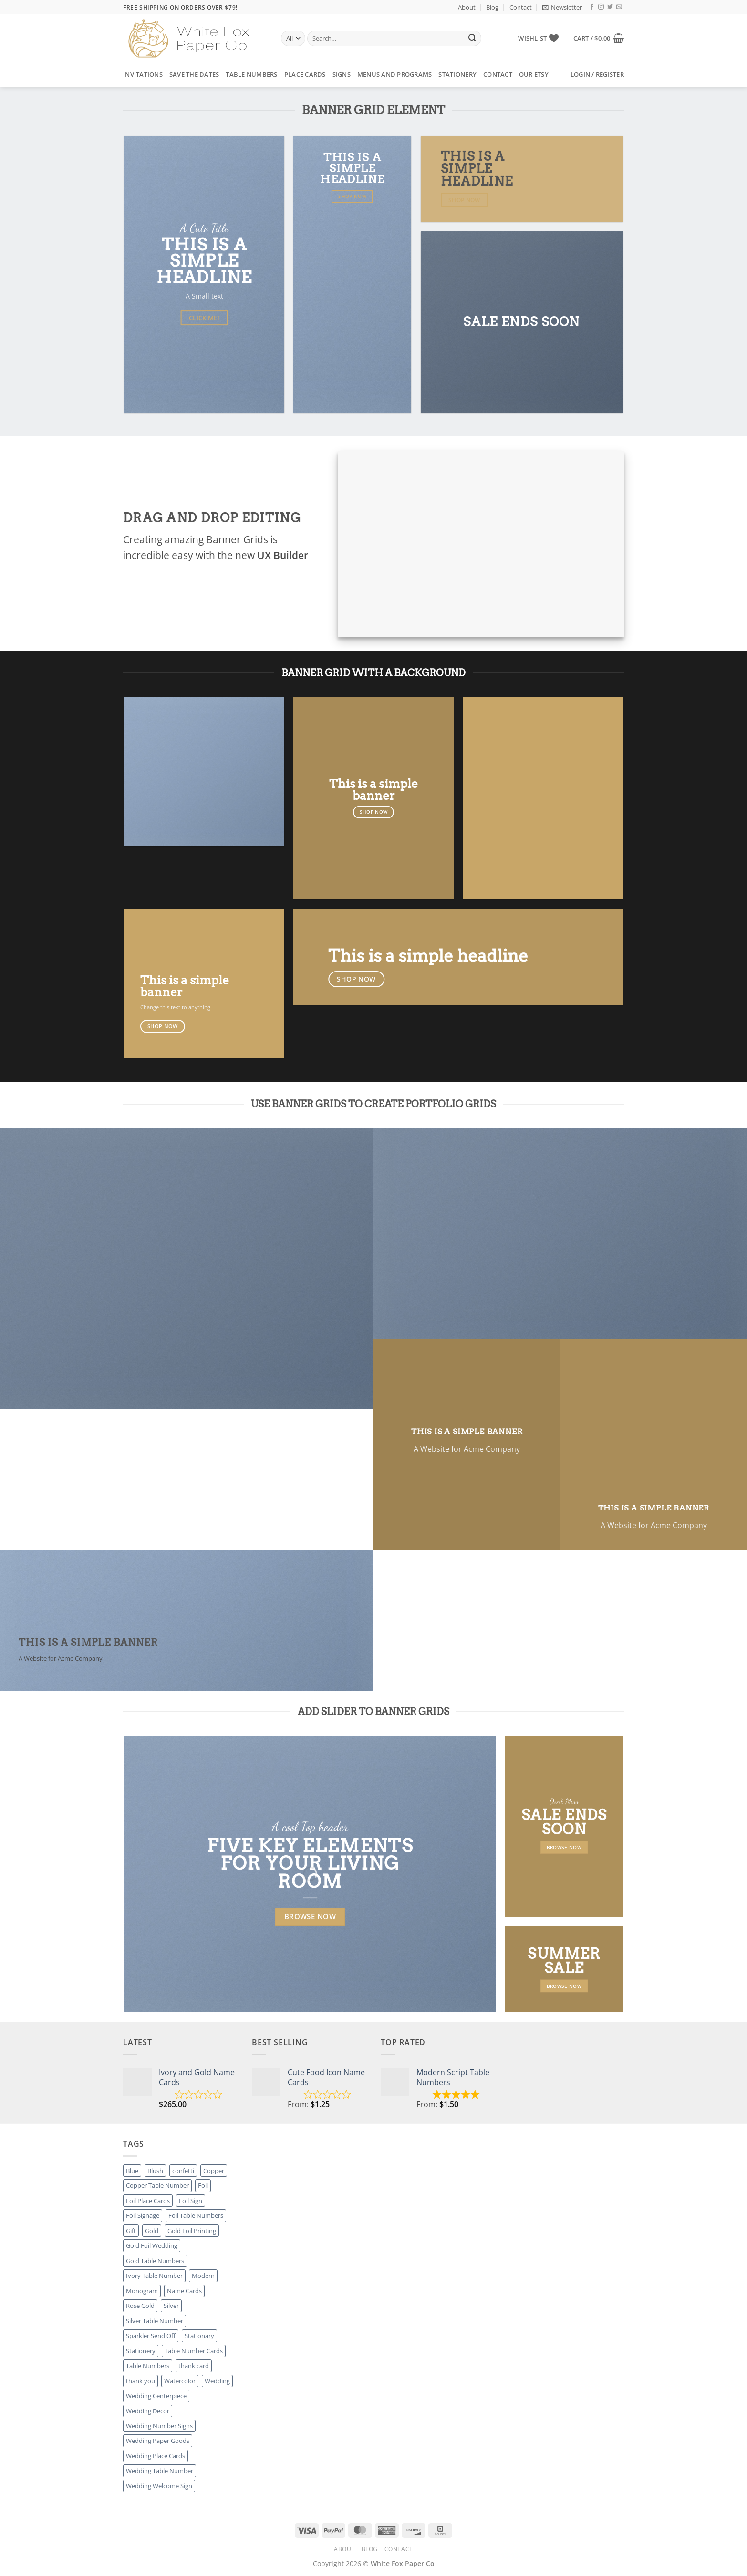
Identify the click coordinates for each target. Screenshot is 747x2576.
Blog (492, 7)
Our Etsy (534, 74)
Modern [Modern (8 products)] (203, 2275)
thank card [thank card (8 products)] (193, 2365)
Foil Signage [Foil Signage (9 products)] (142, 2215)
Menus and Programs (394, 74)
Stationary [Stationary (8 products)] (199, 2335)
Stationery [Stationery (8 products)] (141, 2351)
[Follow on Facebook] (592, 7)
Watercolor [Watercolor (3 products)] (180, 2381)
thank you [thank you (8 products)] (140, 2381)
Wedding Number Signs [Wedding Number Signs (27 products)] (159, 2425)
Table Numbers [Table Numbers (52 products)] (147, 2365)
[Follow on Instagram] (601, 7)
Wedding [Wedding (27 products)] (217, 2381)
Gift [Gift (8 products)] (131, 2230)
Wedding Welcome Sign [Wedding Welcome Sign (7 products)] (159, 2486)
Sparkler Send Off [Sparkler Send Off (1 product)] (151, 2335)
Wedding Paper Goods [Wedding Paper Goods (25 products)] (157, 2440)
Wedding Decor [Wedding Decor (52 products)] (147, 2411)
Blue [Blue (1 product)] (132, 2170)
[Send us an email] (619, 7)
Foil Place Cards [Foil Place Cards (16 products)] (148, 2200)
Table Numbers (251, 74)
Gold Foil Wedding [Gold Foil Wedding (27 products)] (151, 2245)
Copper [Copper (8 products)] (213, 2170)
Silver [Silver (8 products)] (171, 2305)
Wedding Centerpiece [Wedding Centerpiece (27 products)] (156, 2395)
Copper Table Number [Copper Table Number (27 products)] (157, 2185)
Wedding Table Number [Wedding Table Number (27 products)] (159, 2470)
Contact (520, 7)
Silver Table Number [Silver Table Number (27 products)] (154, 2321)
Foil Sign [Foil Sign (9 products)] (190, 2200)
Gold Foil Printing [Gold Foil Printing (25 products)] (191, 2230)
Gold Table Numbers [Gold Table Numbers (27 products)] (155, 2260)
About (467, 7)
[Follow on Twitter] (610, 7)
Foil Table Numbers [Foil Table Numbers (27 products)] (195, 2215)
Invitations (143, 74)
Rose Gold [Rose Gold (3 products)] (140, 2305)
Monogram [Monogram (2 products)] (142, 2290)
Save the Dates (194, 74)
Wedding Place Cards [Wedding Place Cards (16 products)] (155, 2456)
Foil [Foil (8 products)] (203, 2185)
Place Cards (305, 74)
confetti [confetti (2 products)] (183, 2170)
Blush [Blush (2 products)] (155, 2170)
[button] (562, 7)
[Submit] (472, 39)
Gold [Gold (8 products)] (151, 2230)
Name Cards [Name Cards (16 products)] (184, 2290)
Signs (341, 74)
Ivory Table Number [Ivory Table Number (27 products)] (154, 2275)
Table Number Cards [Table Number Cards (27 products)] (194, 2351)
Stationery (457, 74)
